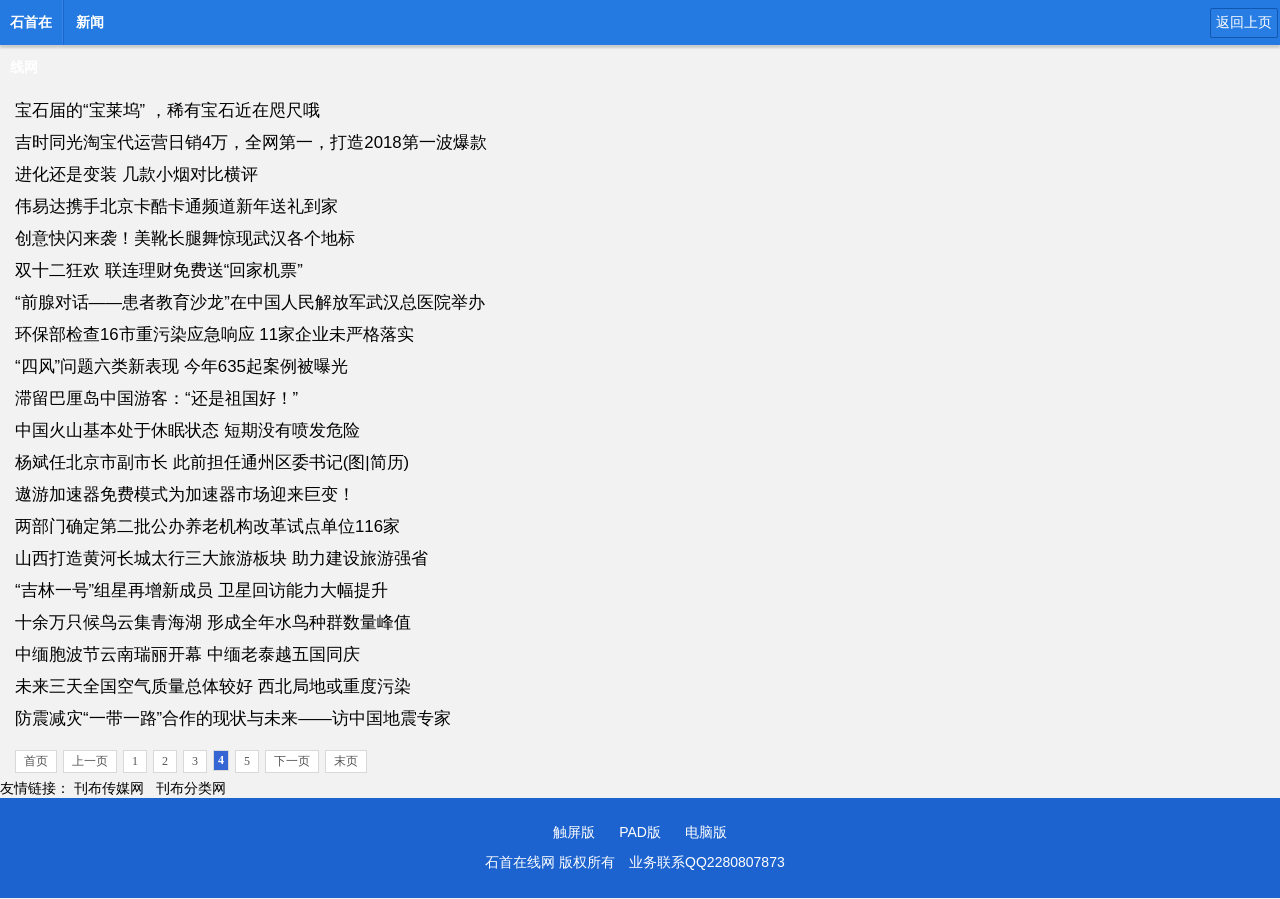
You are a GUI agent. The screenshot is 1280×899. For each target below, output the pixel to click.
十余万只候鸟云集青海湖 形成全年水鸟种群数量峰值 (213, 622)
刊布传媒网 (109, 788)
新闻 (90, 22)
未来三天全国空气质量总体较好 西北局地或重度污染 (213, 686)
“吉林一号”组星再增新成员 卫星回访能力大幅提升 (201, 590)
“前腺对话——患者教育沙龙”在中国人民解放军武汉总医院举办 (250, 302)
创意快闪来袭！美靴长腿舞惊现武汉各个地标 (185, 238)
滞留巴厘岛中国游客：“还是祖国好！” (156, 398)
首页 (36, 761)
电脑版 (706, 832)
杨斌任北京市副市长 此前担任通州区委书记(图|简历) (212, 462)
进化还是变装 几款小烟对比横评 (136, 174)
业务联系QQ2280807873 (707, 862)
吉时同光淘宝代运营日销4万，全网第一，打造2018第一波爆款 (251, 142)
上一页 (90, 761)
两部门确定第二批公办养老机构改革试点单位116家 (207, 526)
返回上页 (1244, 22)
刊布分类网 (191, 788)
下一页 (292, 761)
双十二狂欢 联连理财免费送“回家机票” (159, 270)
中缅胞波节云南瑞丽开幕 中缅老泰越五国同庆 (187, 654)
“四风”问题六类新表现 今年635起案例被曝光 (181, 366)
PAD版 (640, 832)
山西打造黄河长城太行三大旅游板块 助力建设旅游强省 (221, 558)
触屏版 (574, 832)
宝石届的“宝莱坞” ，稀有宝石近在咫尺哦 (167, 110)
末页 (346, 761)
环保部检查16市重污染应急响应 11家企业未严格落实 (214, 334)
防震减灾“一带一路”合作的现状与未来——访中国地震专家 (233, 718)
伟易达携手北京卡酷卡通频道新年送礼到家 (176, 206)
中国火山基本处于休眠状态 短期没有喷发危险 (187, 430)
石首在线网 (31, 28)
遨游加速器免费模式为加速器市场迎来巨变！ (185, 494)
